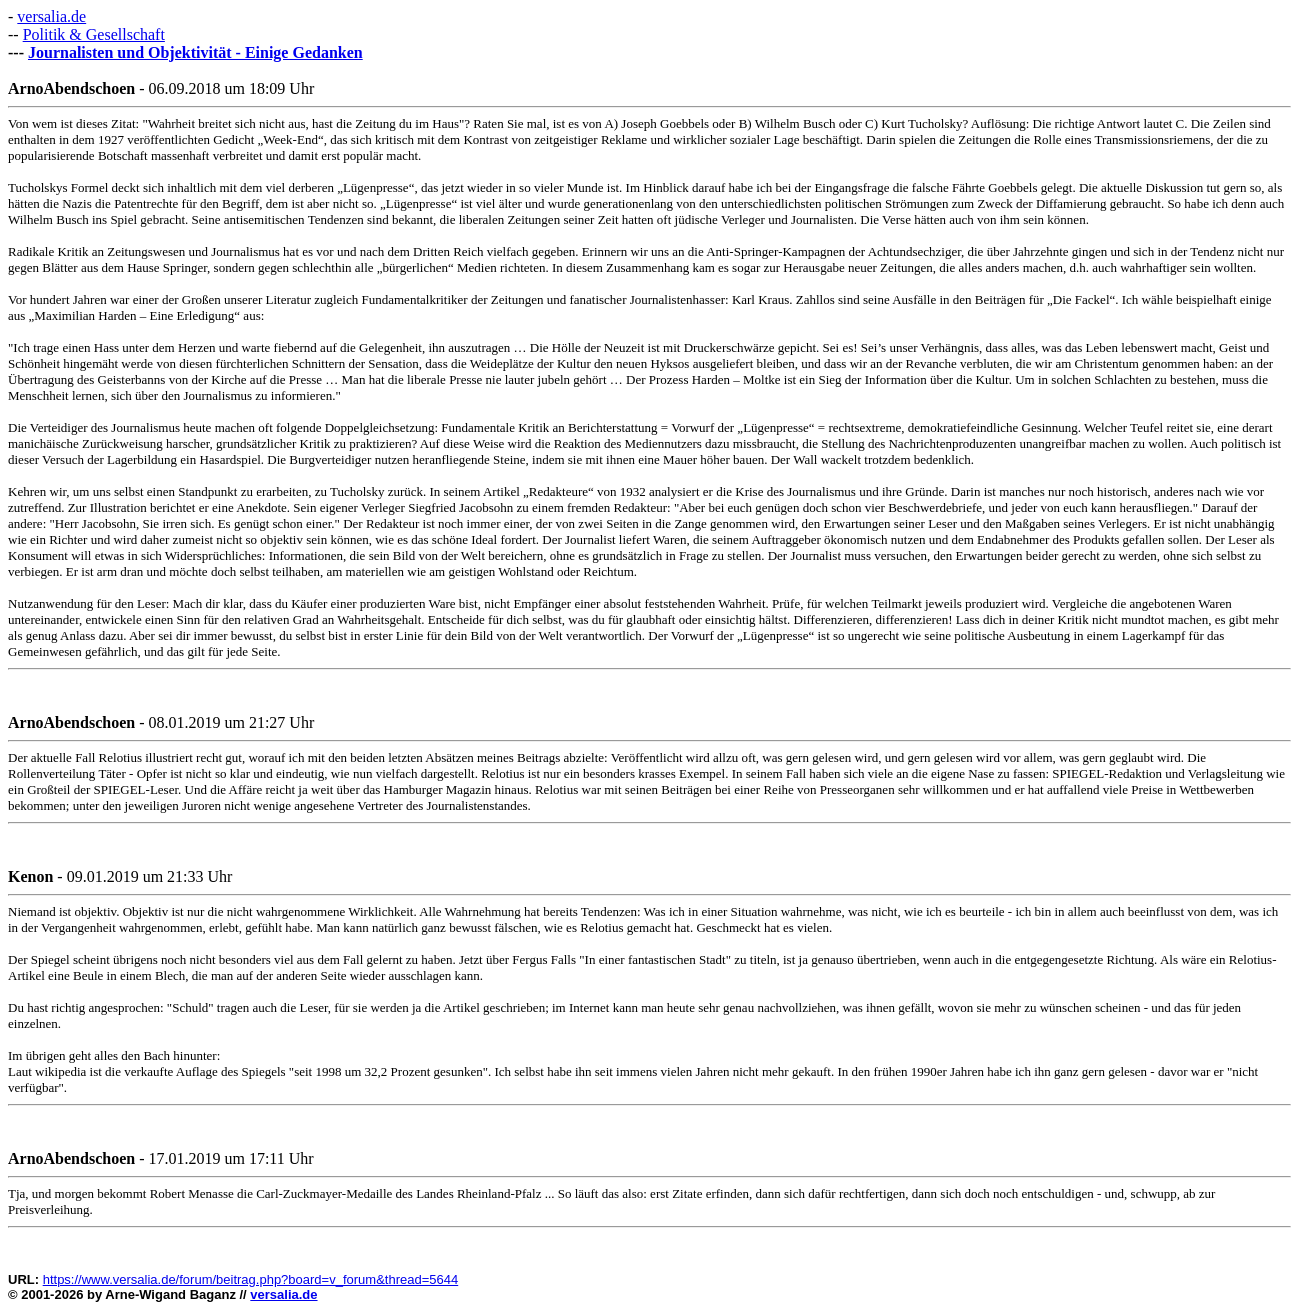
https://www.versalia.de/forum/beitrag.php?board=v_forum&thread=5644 (251, 1279)
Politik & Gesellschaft (94, 34)
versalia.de (51, 16)
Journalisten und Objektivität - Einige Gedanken (195, 52)
